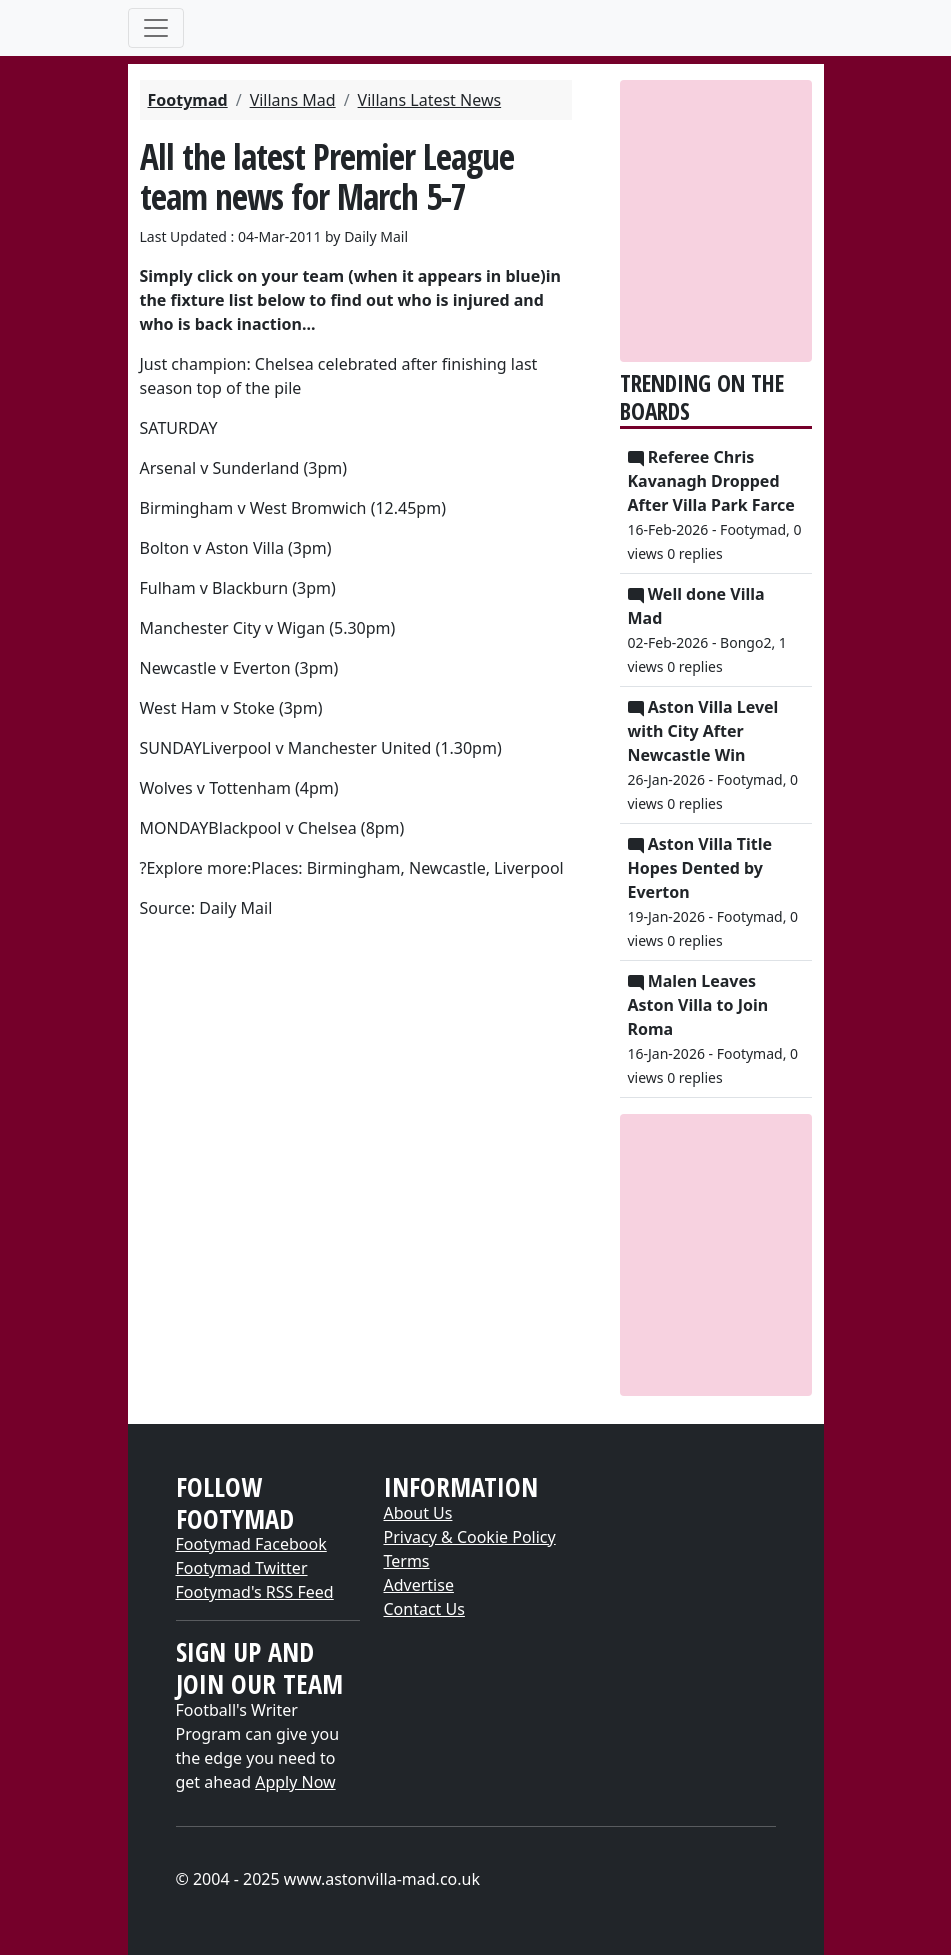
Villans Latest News (430, 100)
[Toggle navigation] (156, 28)
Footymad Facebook (251, 1544)
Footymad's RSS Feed (255, 1592)
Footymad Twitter (242, 1568)
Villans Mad (293, 100)
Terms (407, 1561)
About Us (418, 1513)
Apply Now (295, 1782)
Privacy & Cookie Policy (470, 1537)
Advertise (419, 1585)
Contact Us (424, 1609)
